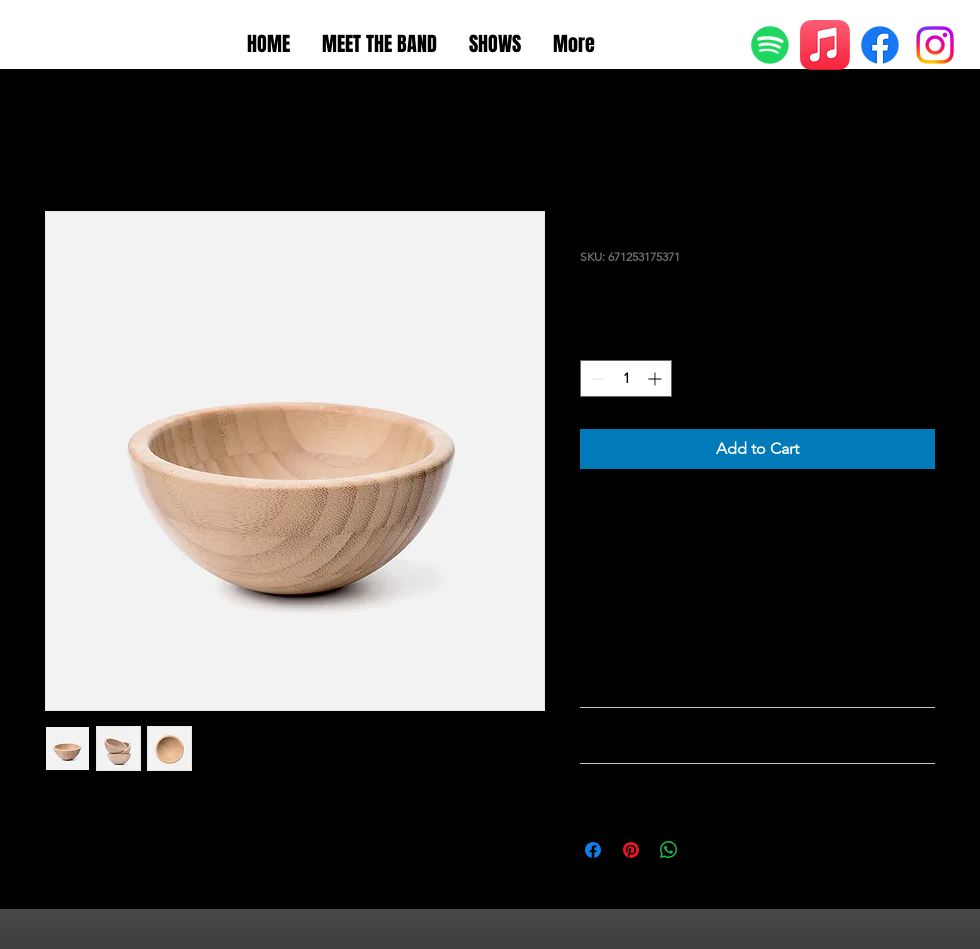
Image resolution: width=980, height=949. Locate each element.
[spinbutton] (626, 378)
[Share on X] (707, 850)
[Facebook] (880, 45)
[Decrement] (595, 378)
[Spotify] (770, 45)
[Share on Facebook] (593, 850)
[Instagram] (935, 45)
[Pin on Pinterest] (631, 850)
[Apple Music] (825, 45)
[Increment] (656, 378)
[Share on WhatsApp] (669, 850)
